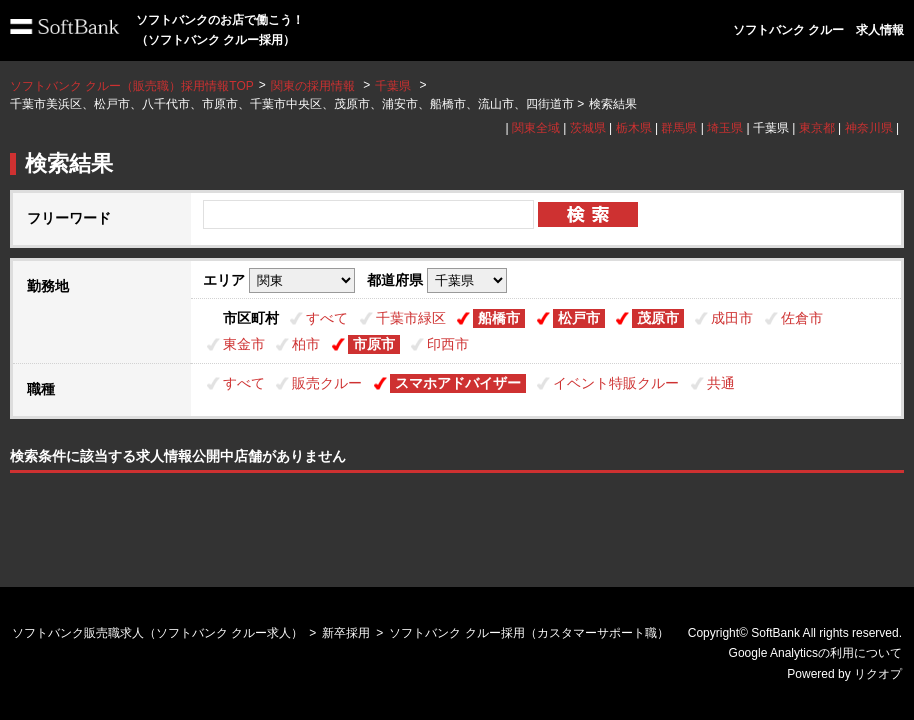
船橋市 (499, 318)
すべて (327, 318)
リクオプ (878, 674)
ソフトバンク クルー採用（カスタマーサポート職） (528, 633)
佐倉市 (802, 318)
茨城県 (588, 128)
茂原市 (658, 318)
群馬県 (679, 128)
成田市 (732, 318)
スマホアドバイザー (458, 383)
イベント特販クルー (616, 383)
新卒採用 (346, 633)
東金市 (244, 344)
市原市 (374, 344)
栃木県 (634, 128)
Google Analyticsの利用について (815, 653)
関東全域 (536, 128)
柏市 (306, 344)
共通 (721, 383)
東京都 (817, 128)
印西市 (448, 344)
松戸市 (579, 318)
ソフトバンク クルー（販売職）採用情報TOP (132, 86)
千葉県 (393, 86)
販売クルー (327, 383)
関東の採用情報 (314, 86)
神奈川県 (869, 128)
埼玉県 (725, 128)
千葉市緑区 (411, 318)
